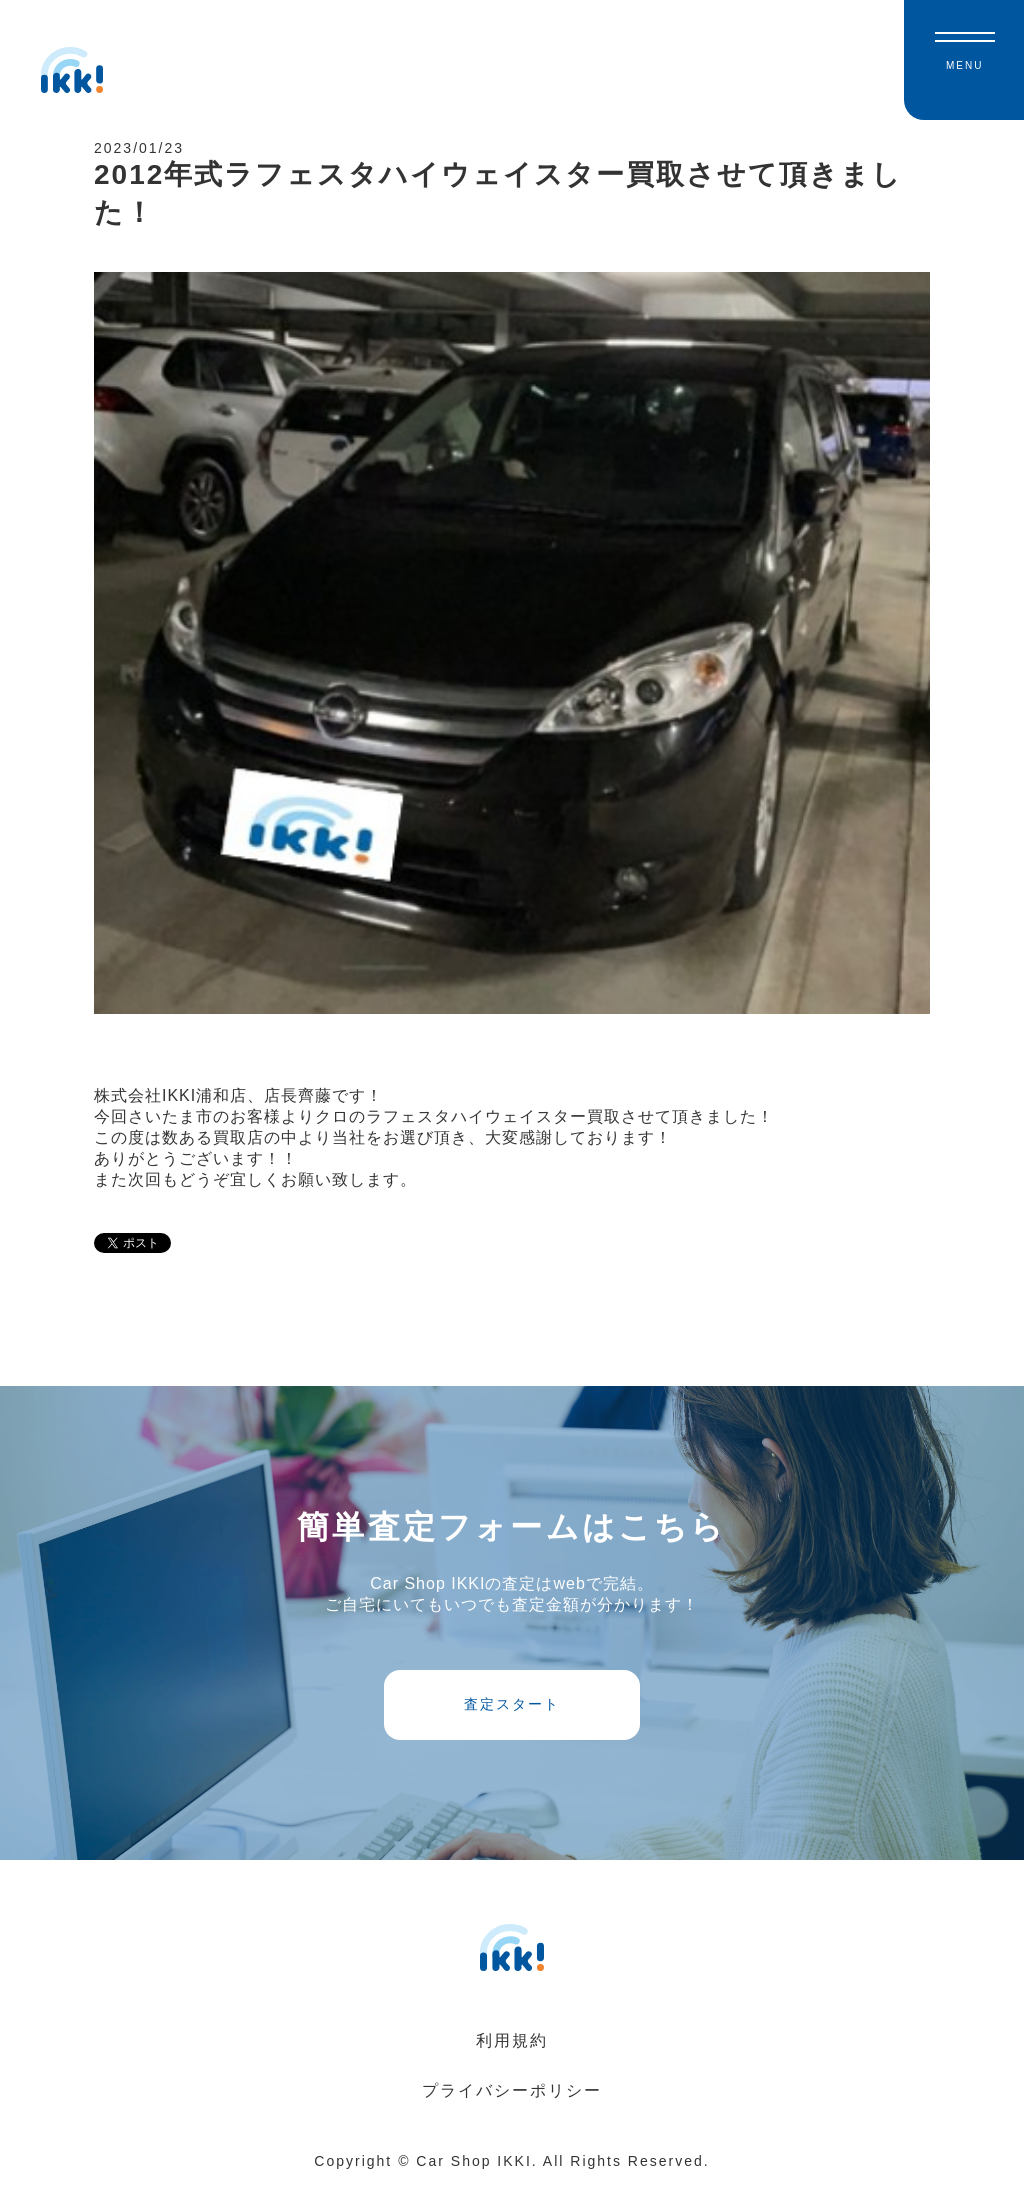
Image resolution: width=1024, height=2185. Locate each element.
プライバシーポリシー (512, 2090)
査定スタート (512, 1704)
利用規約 (512, 2040)
